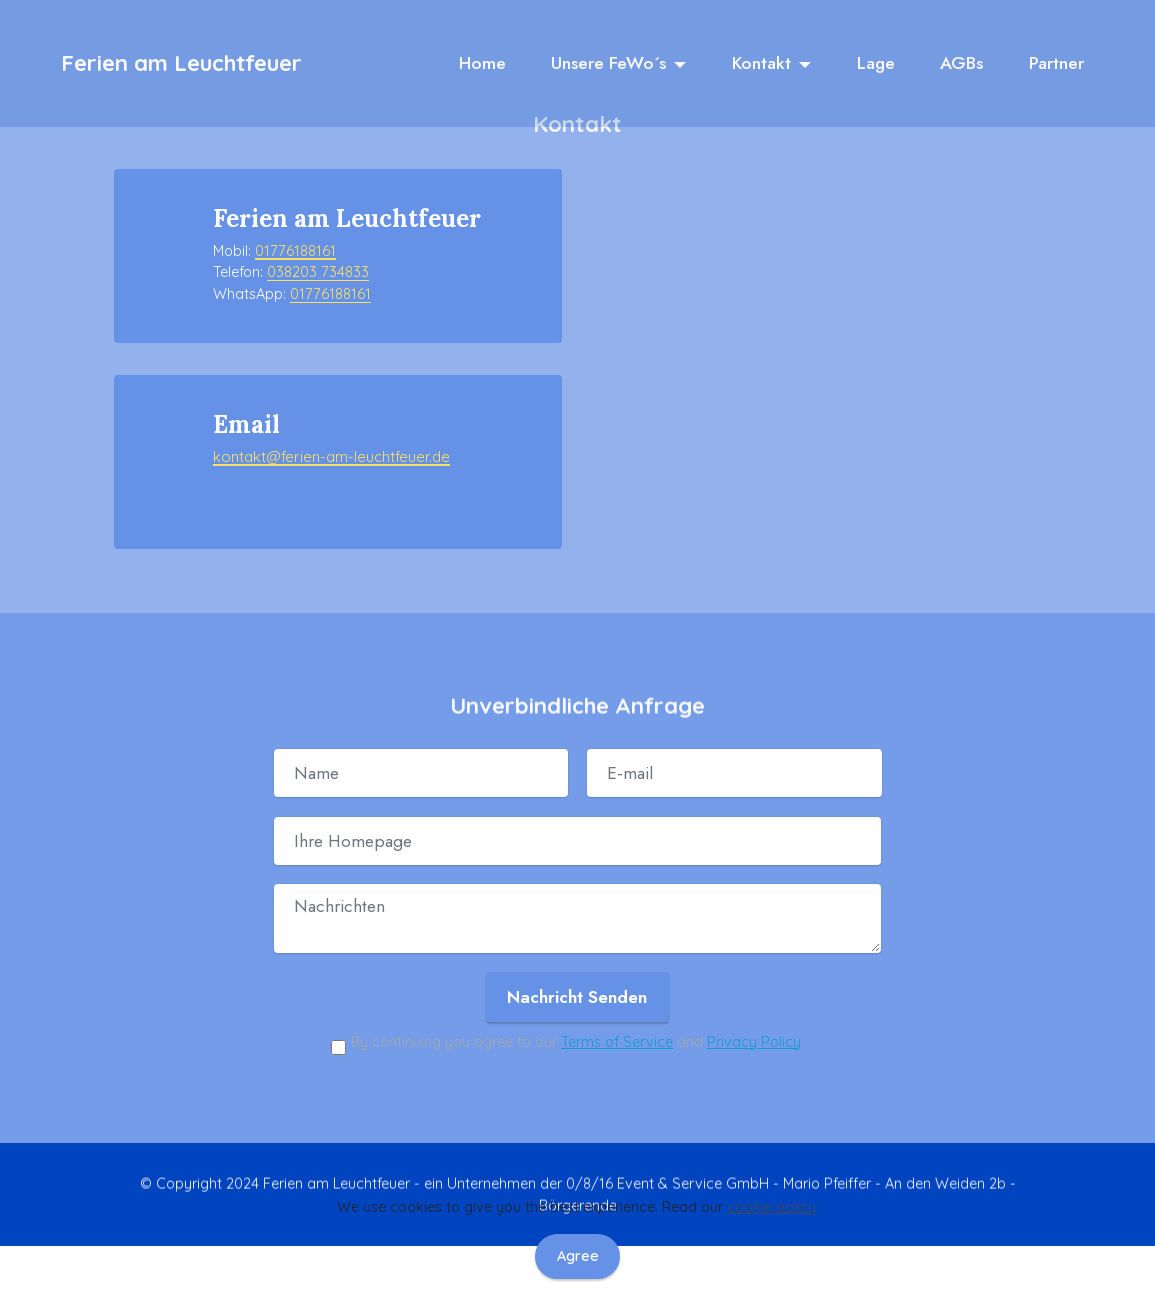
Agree (578, 1256)
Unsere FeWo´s (608, 64)
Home (482, 64)
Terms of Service (617, 1020)
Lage (876, 64)
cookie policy (771, 1207)
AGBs (961, 64)
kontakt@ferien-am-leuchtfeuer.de (326, 446)
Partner (1056, 64)
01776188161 (294, 251)
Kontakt (761, 64)
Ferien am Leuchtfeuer (181, 64)
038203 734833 (317, 272)
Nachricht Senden (577, 975)
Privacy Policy (754, 1020)
